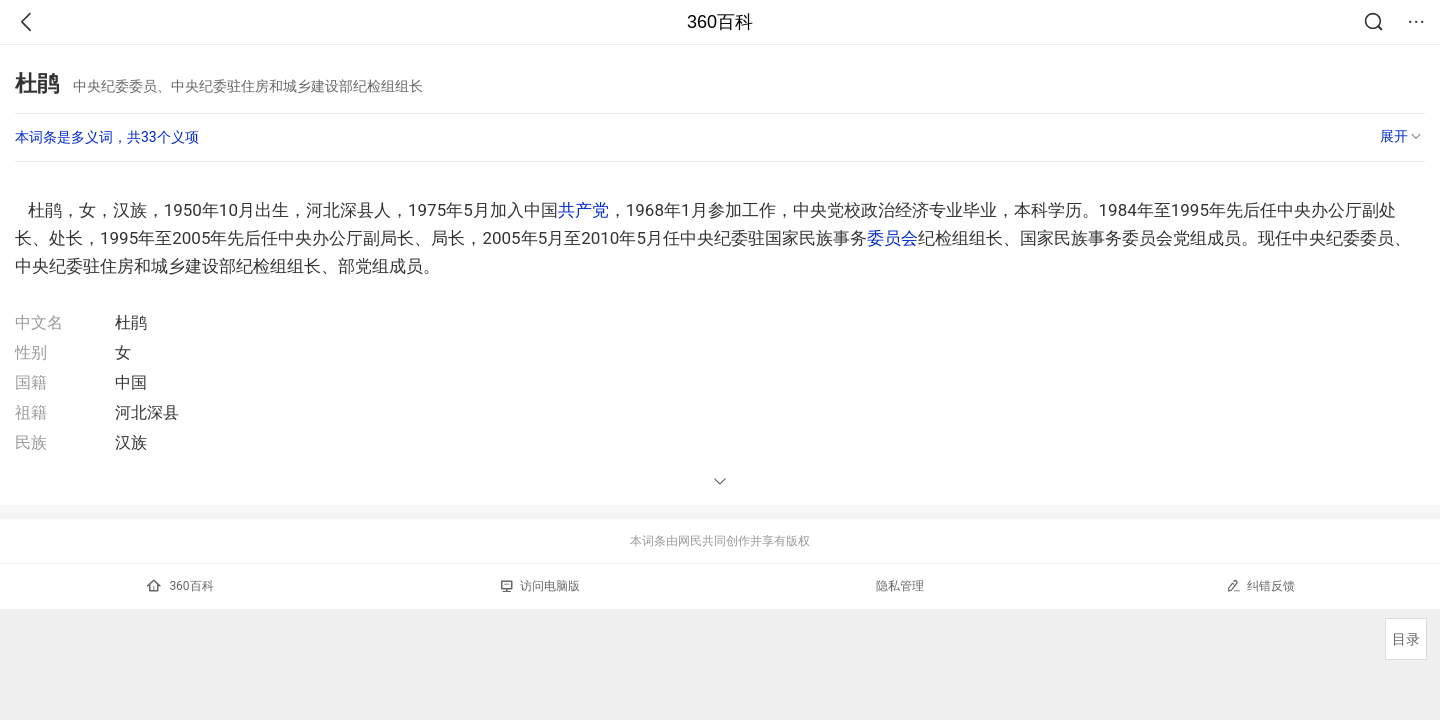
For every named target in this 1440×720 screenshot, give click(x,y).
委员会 (892, 238)
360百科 (720, 22)
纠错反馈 (1260, 585)
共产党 (583, 210)
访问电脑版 (540, 586)
